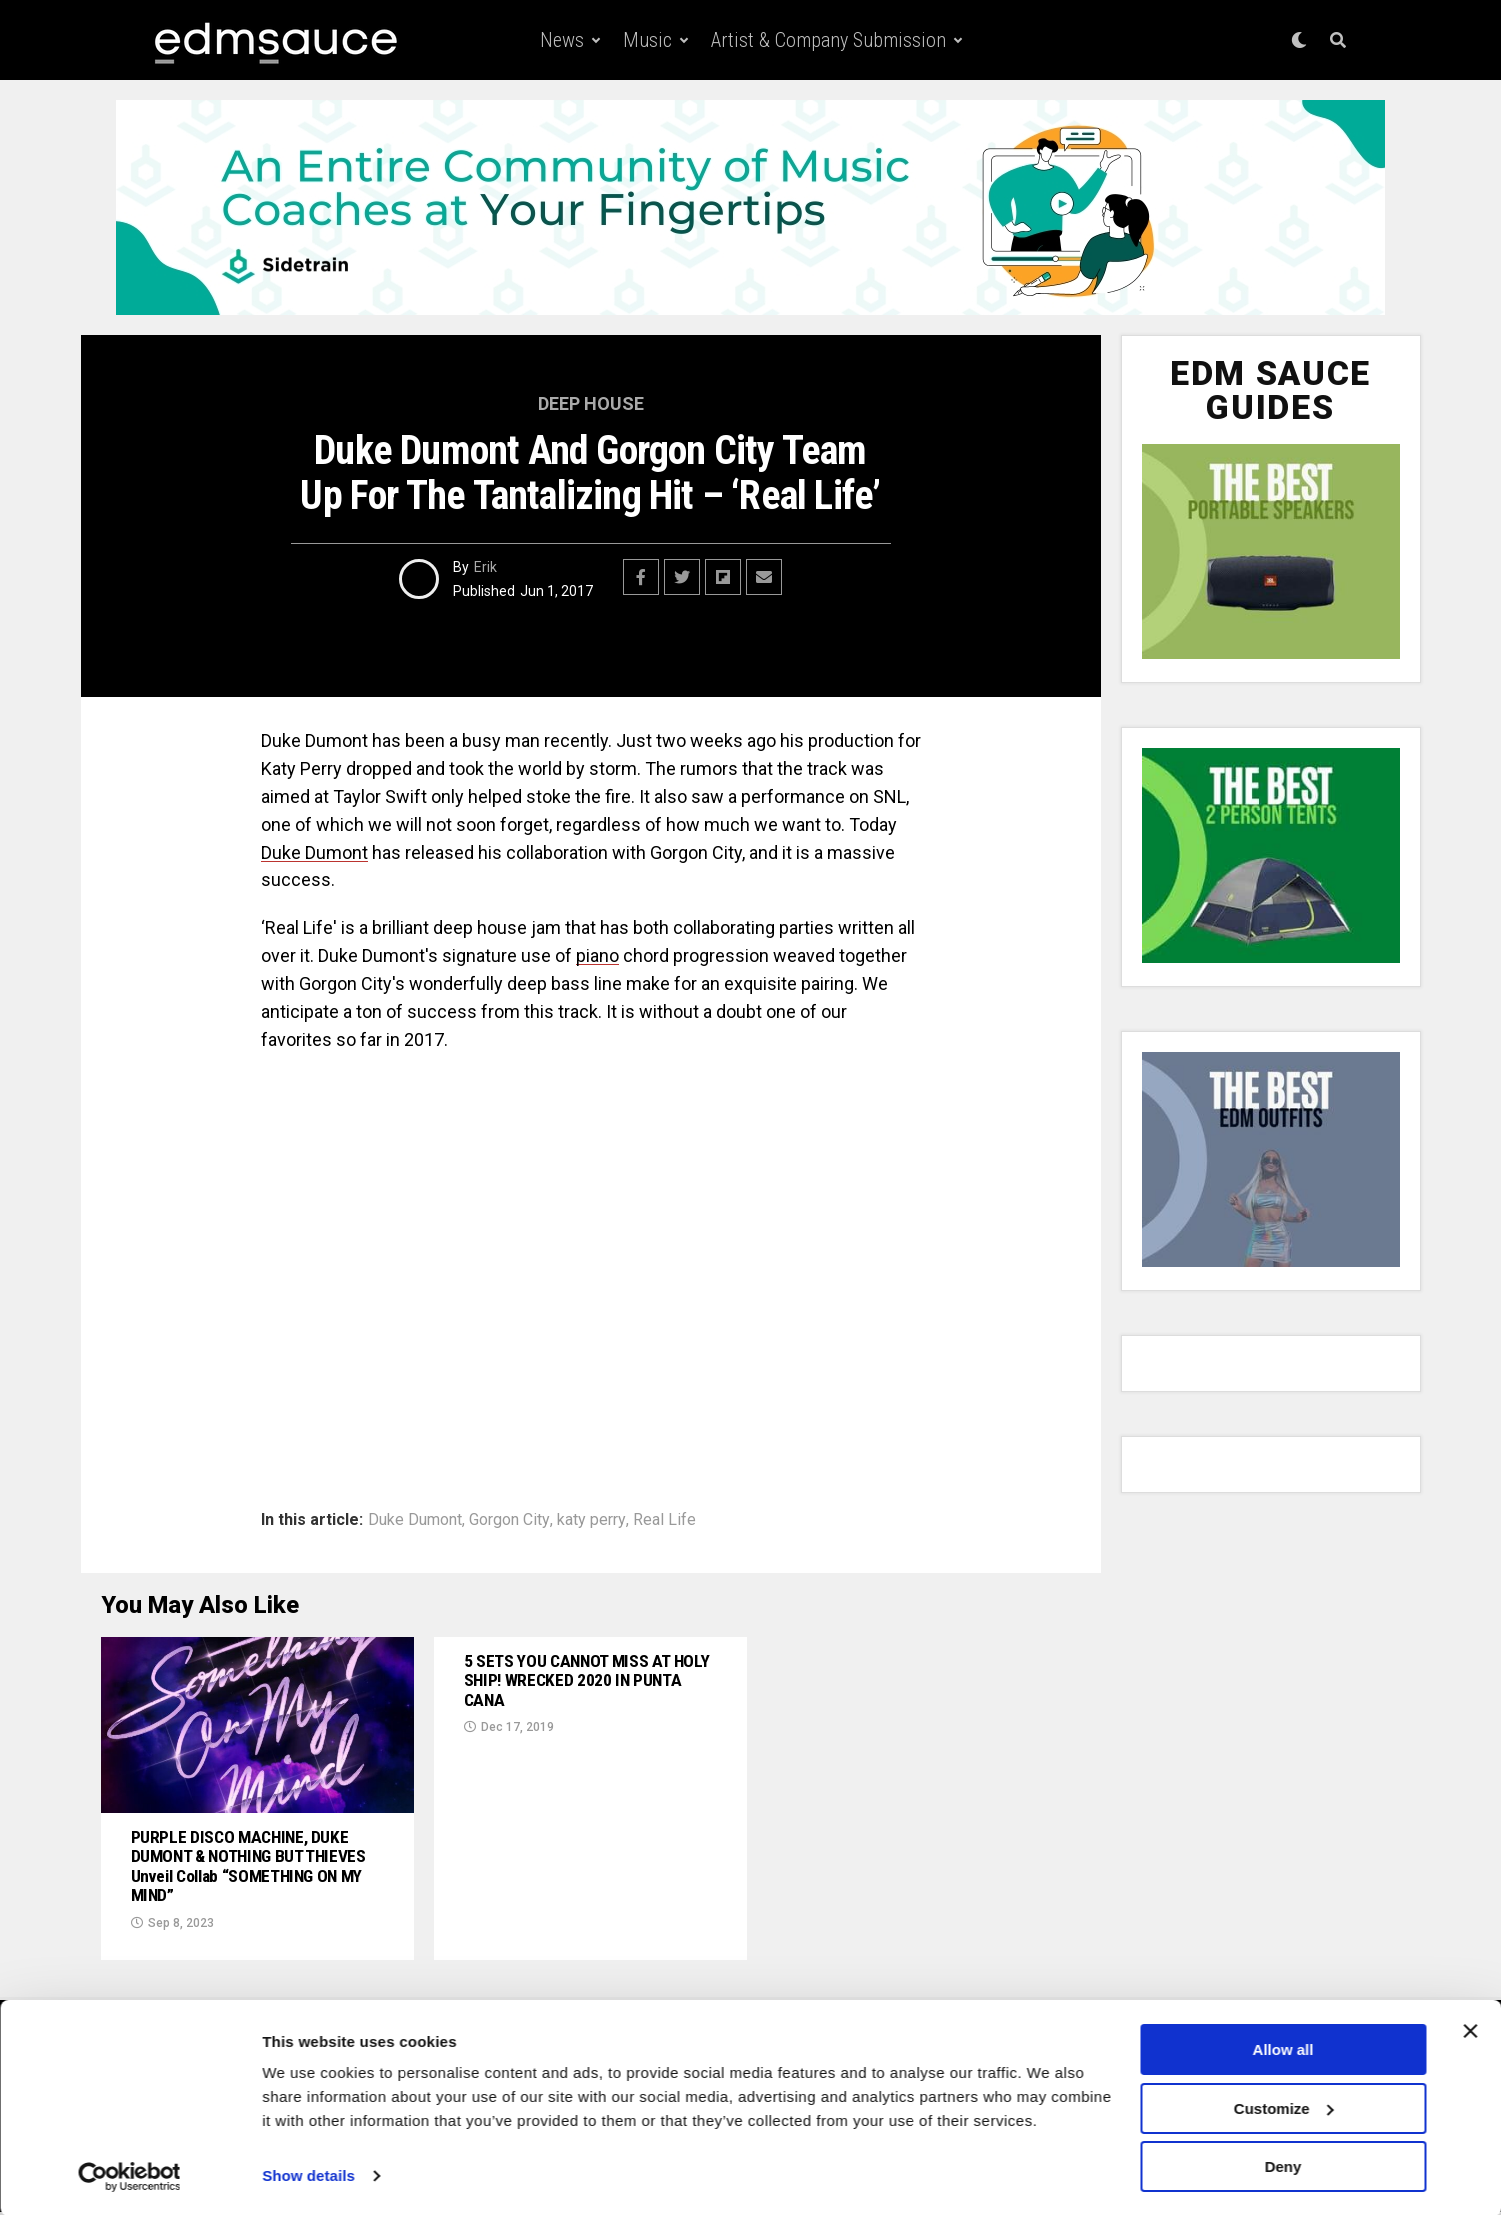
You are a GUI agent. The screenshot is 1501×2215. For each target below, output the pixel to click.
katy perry (591, 1520)
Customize (1284, 2107)
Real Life (664, 1520)
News (562, 40)
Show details (308, 2174)
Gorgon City (509, 1520)
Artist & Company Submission (828, 40)
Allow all (1283, 2048)
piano (597, 955)
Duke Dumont (314, 852)
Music (647, 40)
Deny (1283, 2165)
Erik (485, 567)
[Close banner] (1470, 2030)
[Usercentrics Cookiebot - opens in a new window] (129, 2176)
